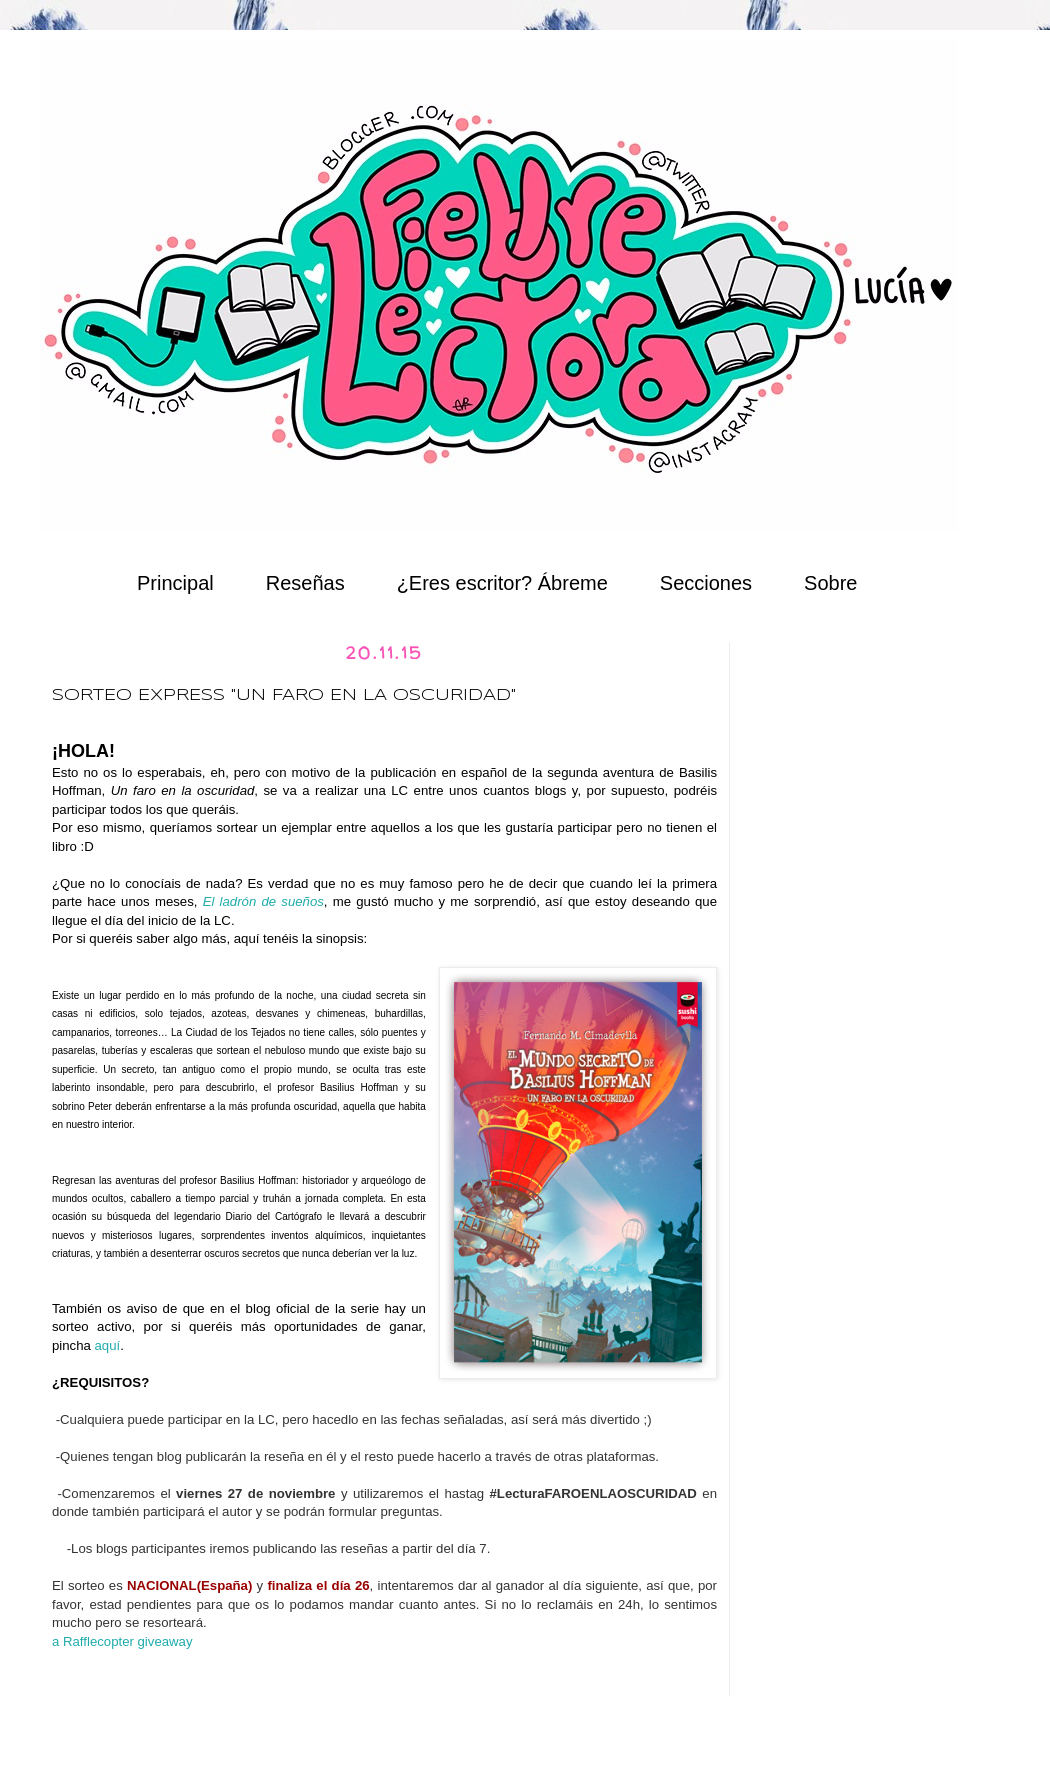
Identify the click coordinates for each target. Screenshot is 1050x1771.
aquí (108, 1345)
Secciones (706, 583)
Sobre (830, 583)
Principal (175, 583)
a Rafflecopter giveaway (122, 1641)
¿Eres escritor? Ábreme (502, 583)
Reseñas (305, 583)
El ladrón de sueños (263, 901)
